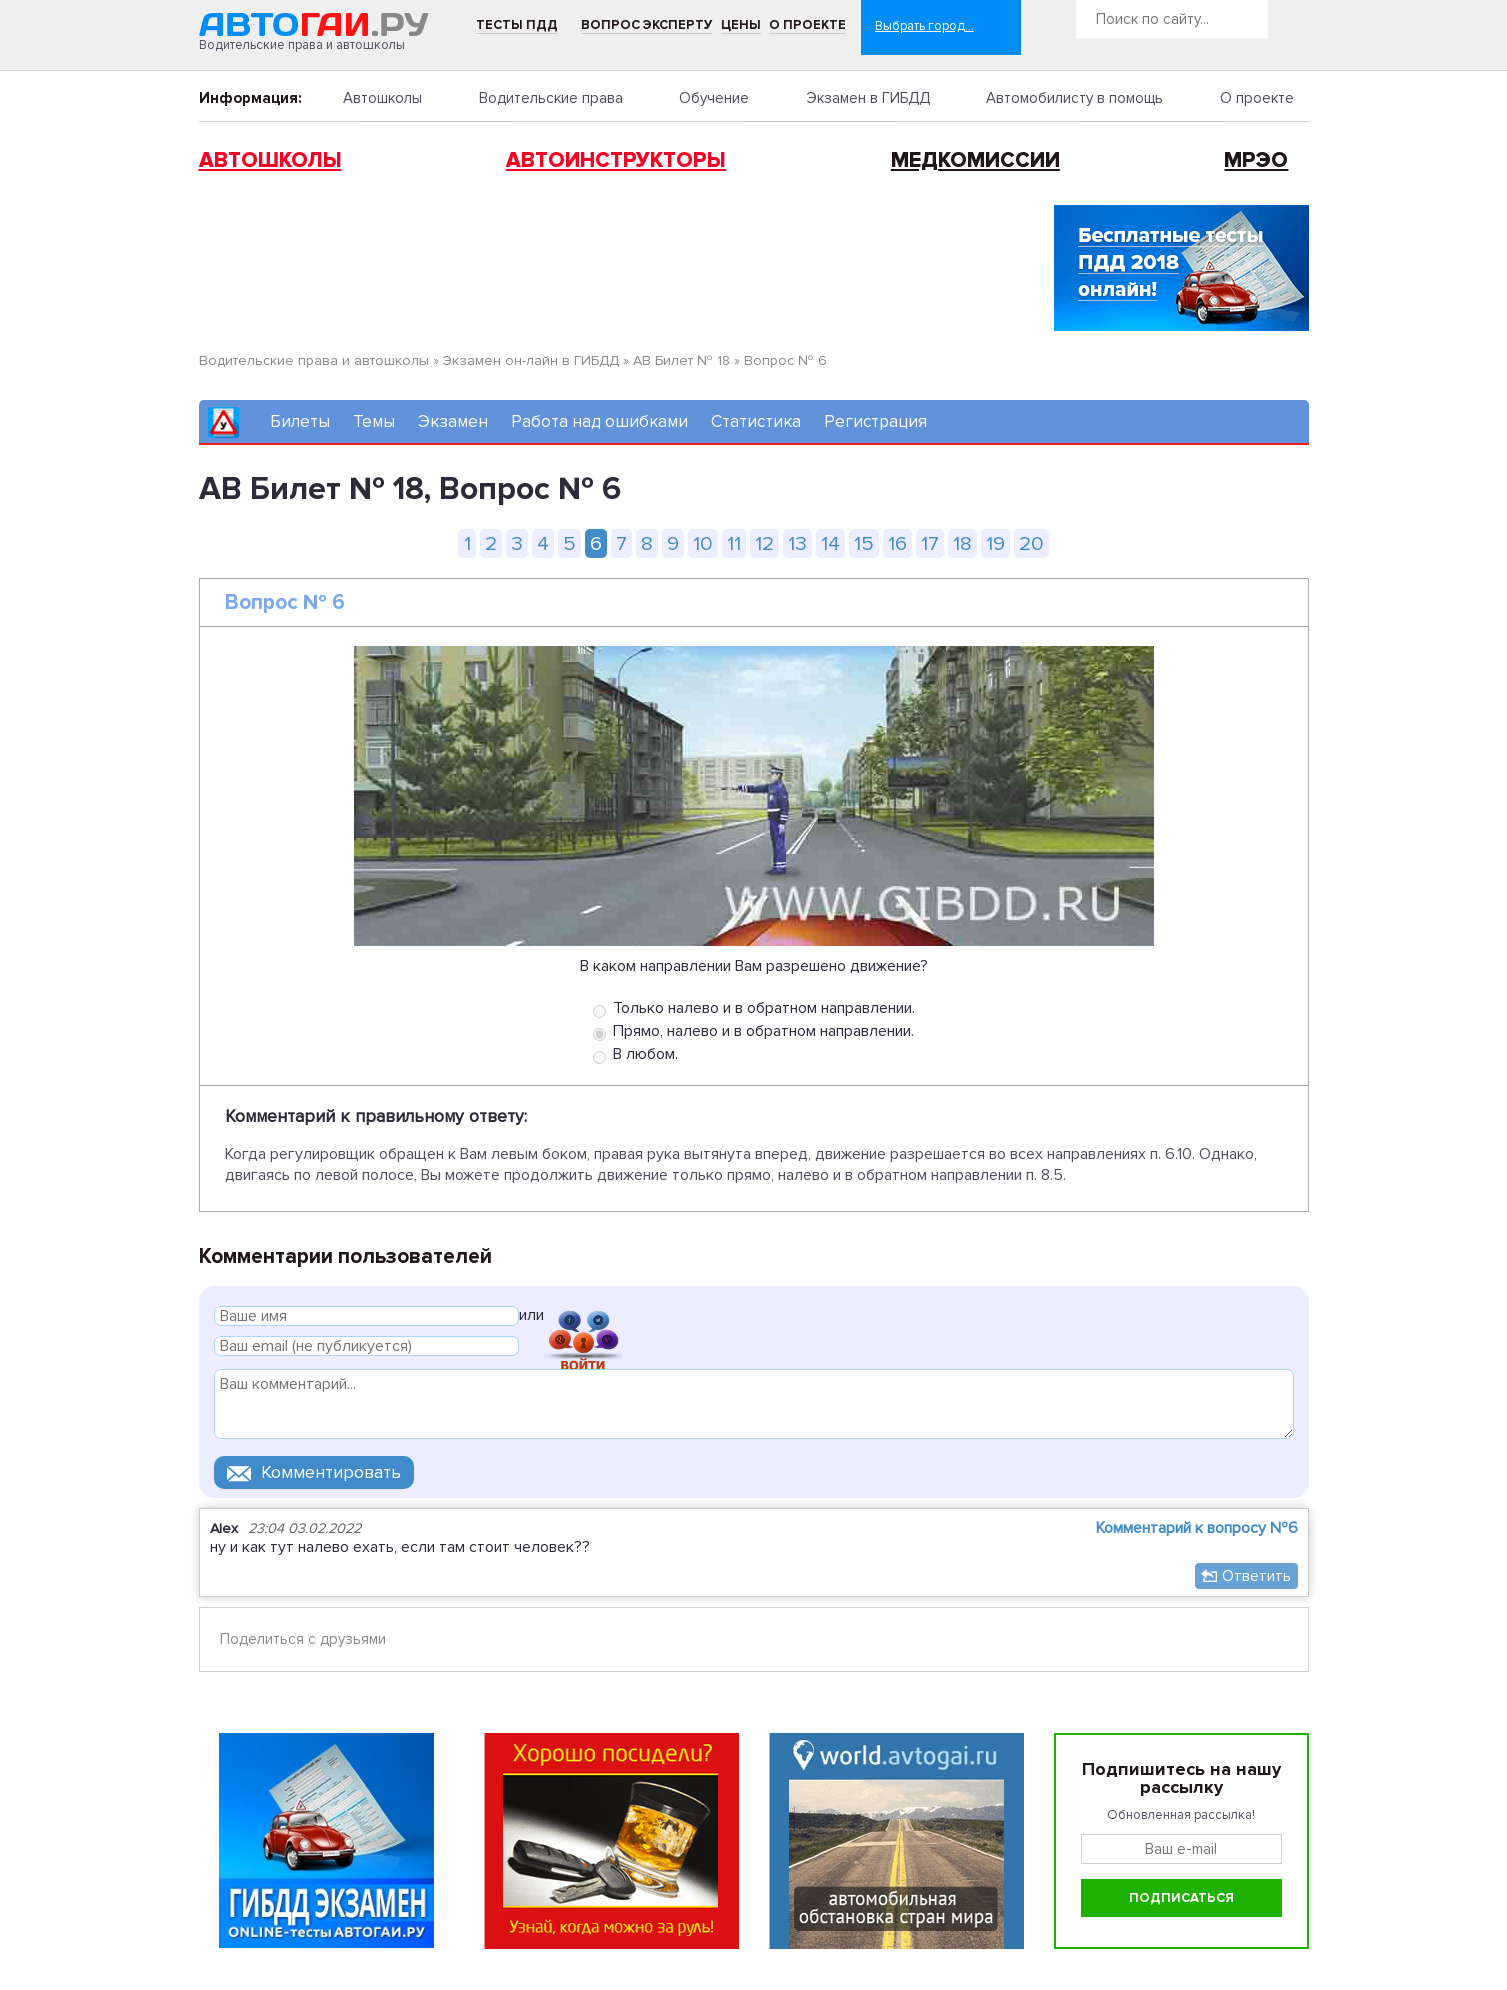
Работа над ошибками (599, 421)
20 (1031, 543)
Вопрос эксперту (646, 25)
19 (995, 543)
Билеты (300, 421)
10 (703, 543)
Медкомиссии (975, 160)
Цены (741, 25)
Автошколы (382, 98)
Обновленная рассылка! (1181, 1815)
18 (962, 543)
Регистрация (875, 421)
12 (764, 543)
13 (797, 543)
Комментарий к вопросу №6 (1197, 1528)
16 (897, 543)
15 (864, 543)
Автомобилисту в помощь (1074, 98)
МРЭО (1256, 160)
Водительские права (551, 98)
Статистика (756, 421)
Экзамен (453, 421)
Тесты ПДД (517, 25)
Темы (374, 421)
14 (830, 543)
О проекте (807, 25)
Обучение (714, 98)
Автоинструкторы (616, 160)
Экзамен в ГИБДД (868, 98)
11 (734, 543)
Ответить (1256, 1576)
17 (930, 543)
